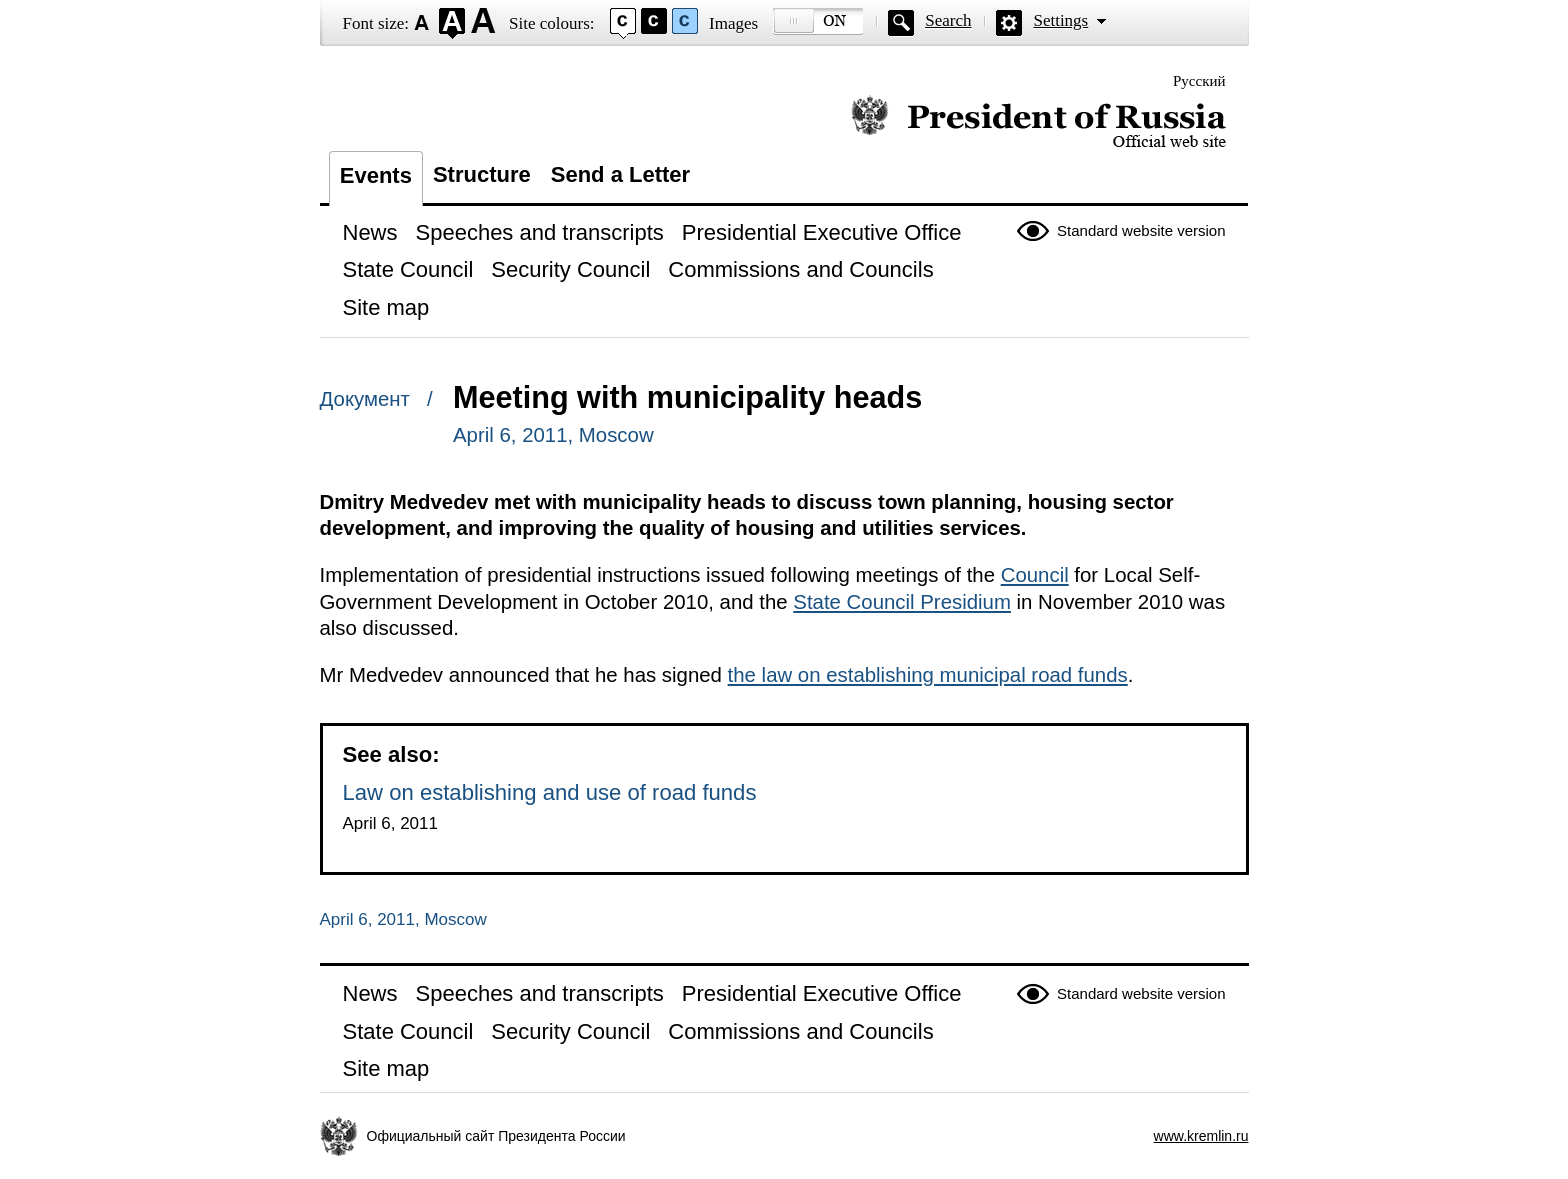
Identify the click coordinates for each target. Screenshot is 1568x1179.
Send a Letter (620, 174)
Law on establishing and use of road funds (550, 792)
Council (1035, 575)
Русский (1199, 81)
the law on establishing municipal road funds (928, 675)
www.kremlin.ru (1201, 1136)
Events (376, 175)
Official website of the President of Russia (1038, 122)
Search (948, 20)
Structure (482, 174)
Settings (1060, 20)
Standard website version (1141, 230)
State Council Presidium (902, 602)
